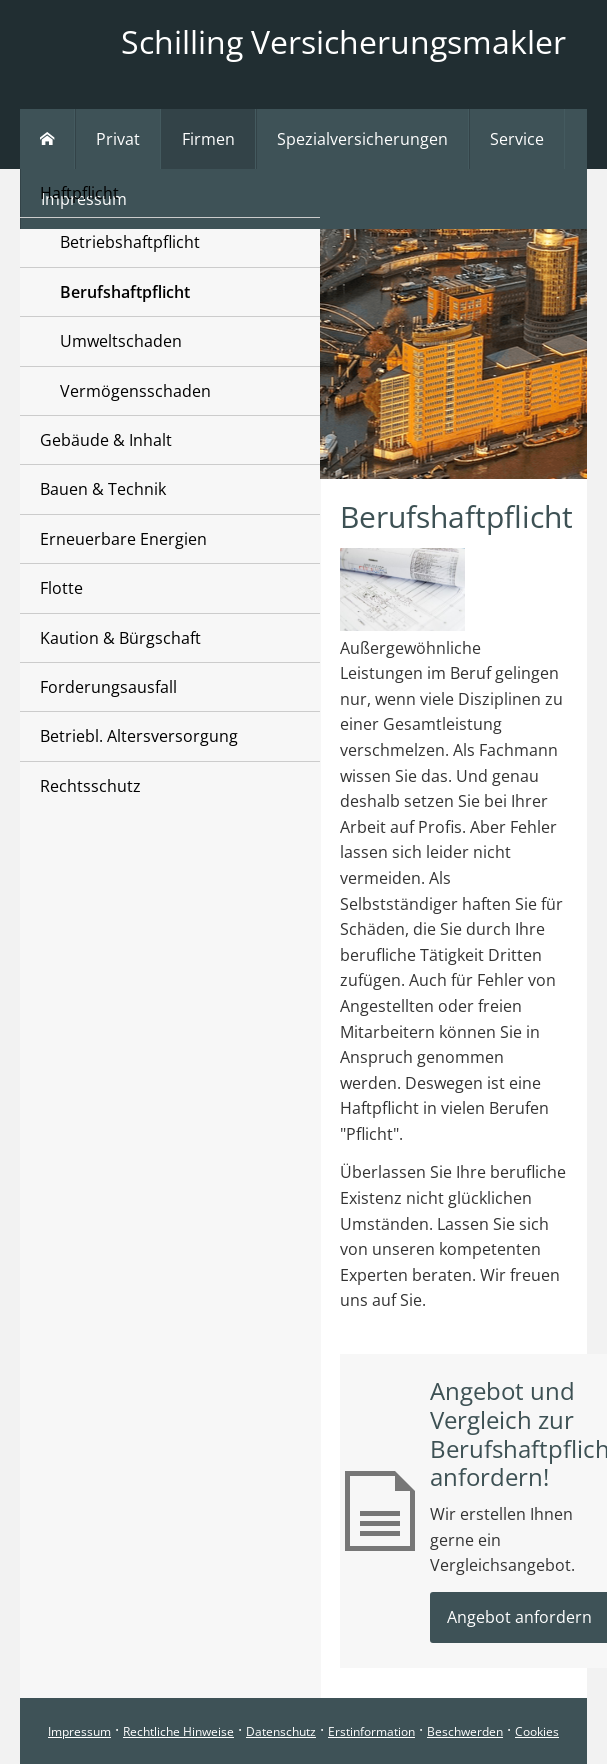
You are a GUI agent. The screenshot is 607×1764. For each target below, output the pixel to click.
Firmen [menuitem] (208, 139)
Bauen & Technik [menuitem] (103, 489)
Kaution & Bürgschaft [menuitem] (120, 638)
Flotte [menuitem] (61, 588)
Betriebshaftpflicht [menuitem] (130, 242)
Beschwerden (465, 1731)
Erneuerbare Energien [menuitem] (123, 539)
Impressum (79, 1731)
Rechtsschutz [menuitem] (90, 786)
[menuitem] (47, 139)
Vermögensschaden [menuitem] (135, 391)
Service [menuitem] (517, 139)
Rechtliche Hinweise (178, 1731)
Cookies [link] (537, 1731)
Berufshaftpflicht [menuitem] (125, 292)
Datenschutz (281, 1731)
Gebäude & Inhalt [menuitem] (106, 440)
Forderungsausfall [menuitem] (108, 687)
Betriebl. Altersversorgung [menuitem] (139, 736)
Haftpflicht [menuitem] (79, 193)
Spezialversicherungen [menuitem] (362, 139)
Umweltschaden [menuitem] (121, 341)
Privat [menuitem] (118, 139)
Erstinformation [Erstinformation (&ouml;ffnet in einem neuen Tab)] (371, 1731)
